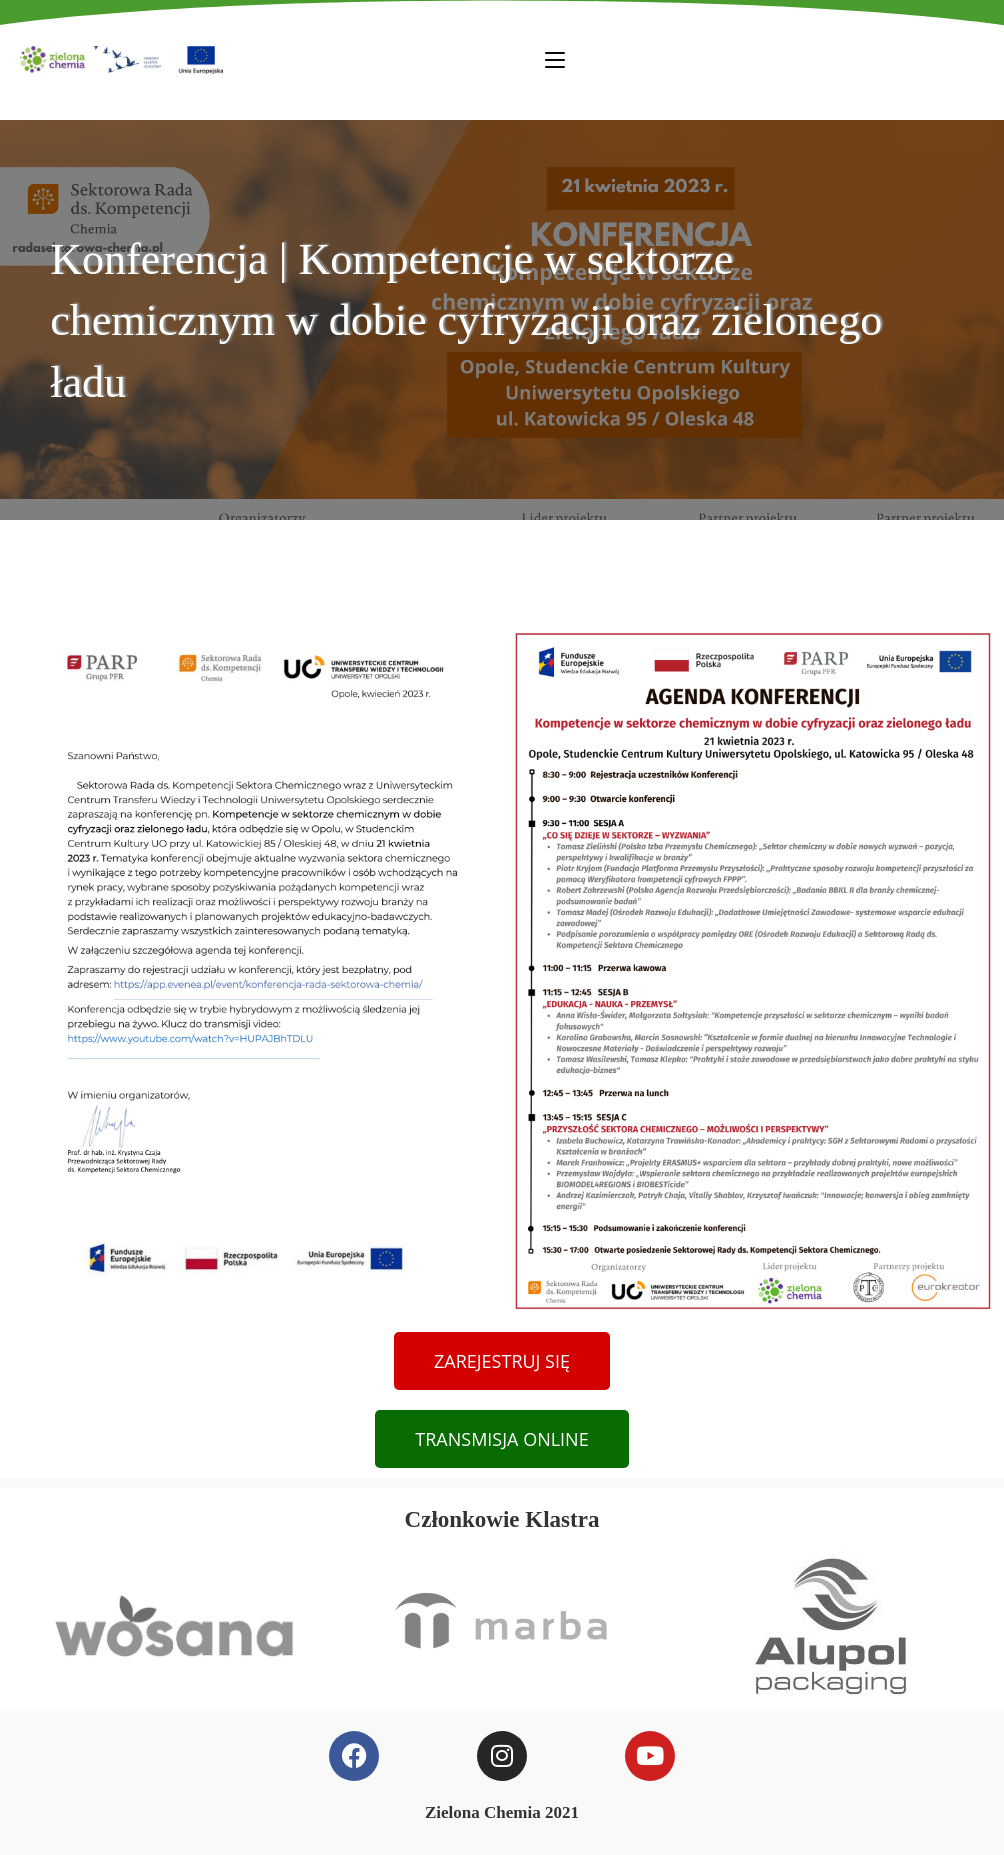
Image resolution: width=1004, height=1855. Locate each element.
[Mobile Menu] (555, 59)
